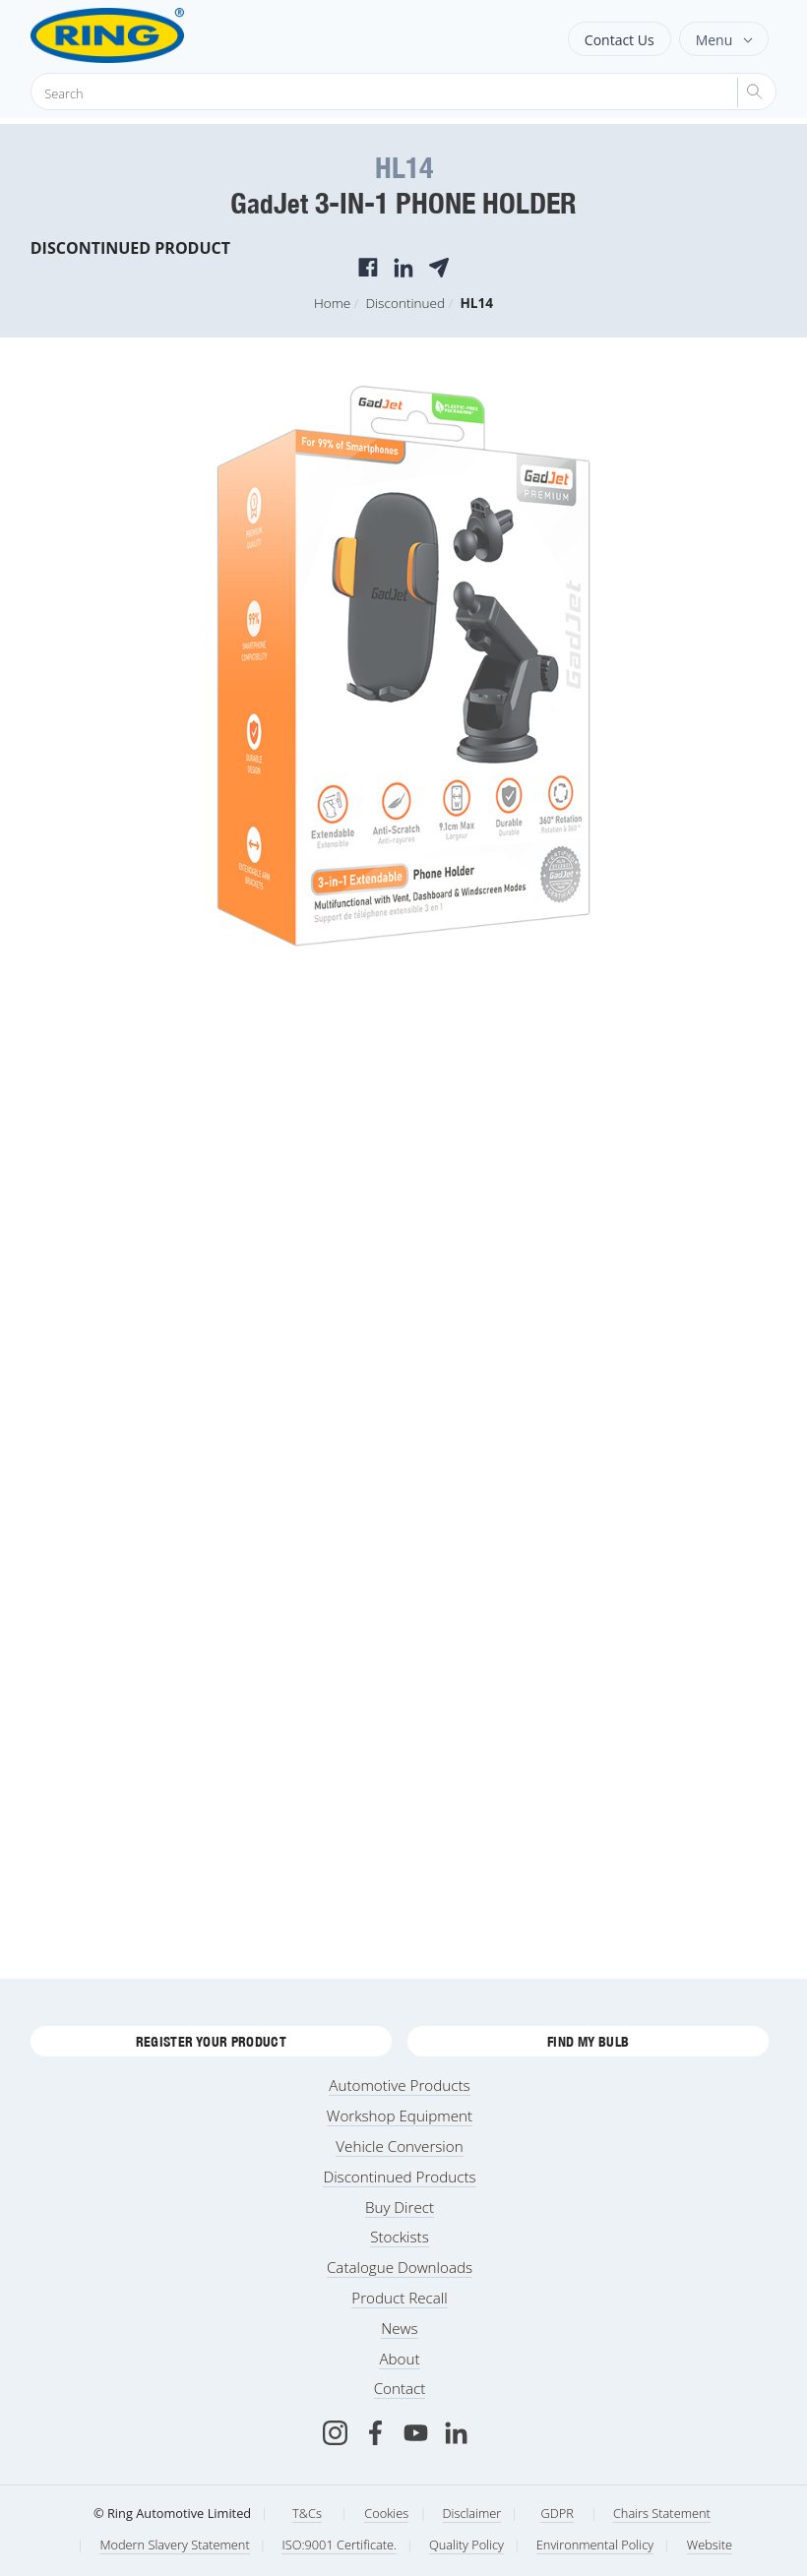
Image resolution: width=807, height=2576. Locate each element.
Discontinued (405, 302)
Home (332, 302)
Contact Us (619, 40)
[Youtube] (416, 2433)
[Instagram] (335, 2433)
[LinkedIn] (456, 2433)
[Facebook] (375, 2433)
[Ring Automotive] (156, 35)
